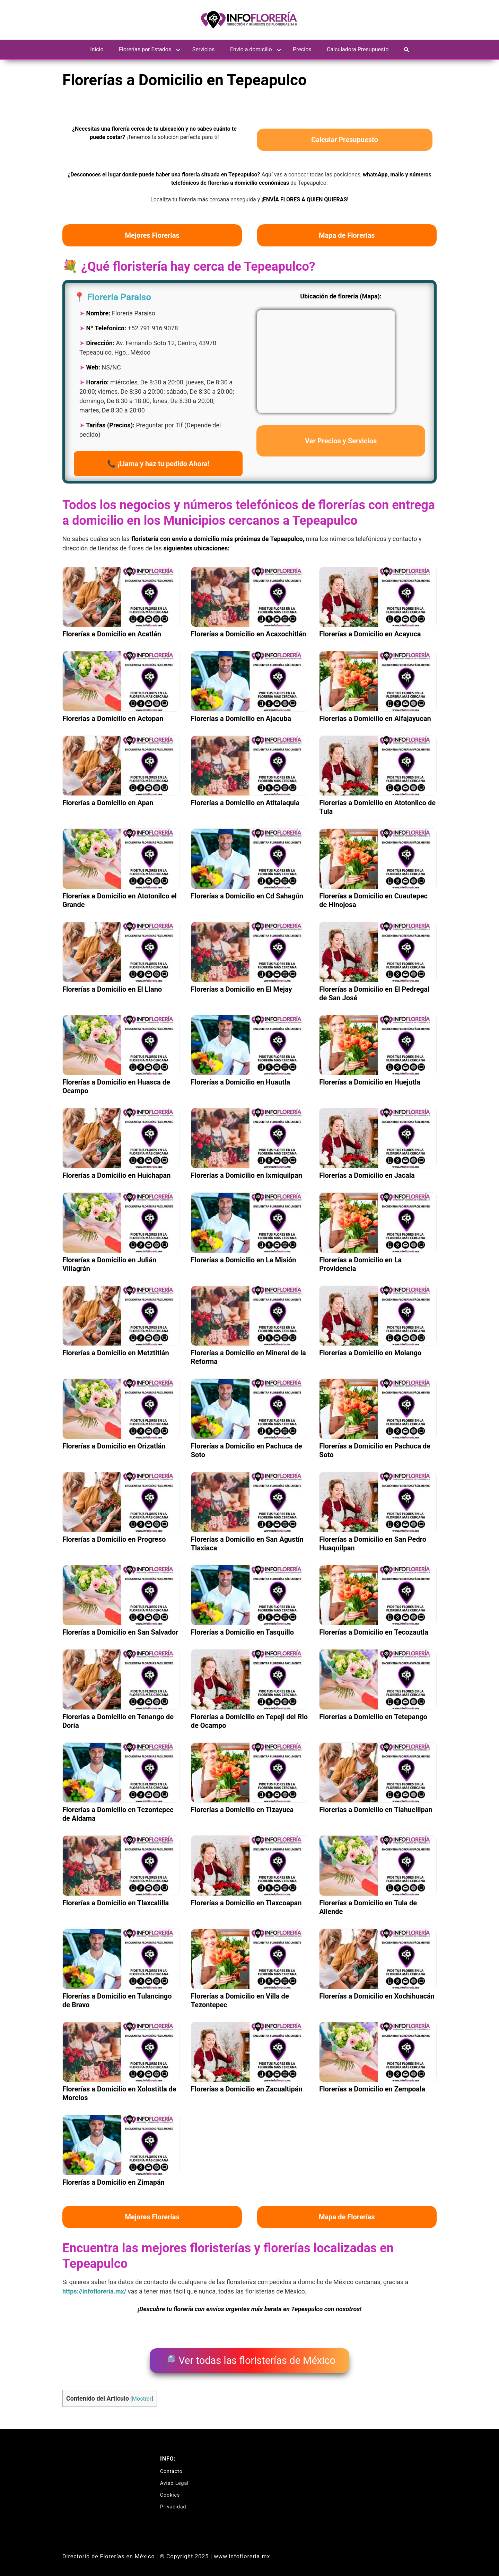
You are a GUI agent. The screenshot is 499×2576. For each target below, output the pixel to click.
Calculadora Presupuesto (357, 49)
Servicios (203, 49)
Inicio (96, 49)
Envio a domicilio (251, 49)
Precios (302, 49)
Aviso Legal (174, 2479)
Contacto (171, 2467)
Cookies (170, 2491)
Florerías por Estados (145, 49)
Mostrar (141, 2394)
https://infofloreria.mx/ (94, 2291)
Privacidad (173, 2502)
